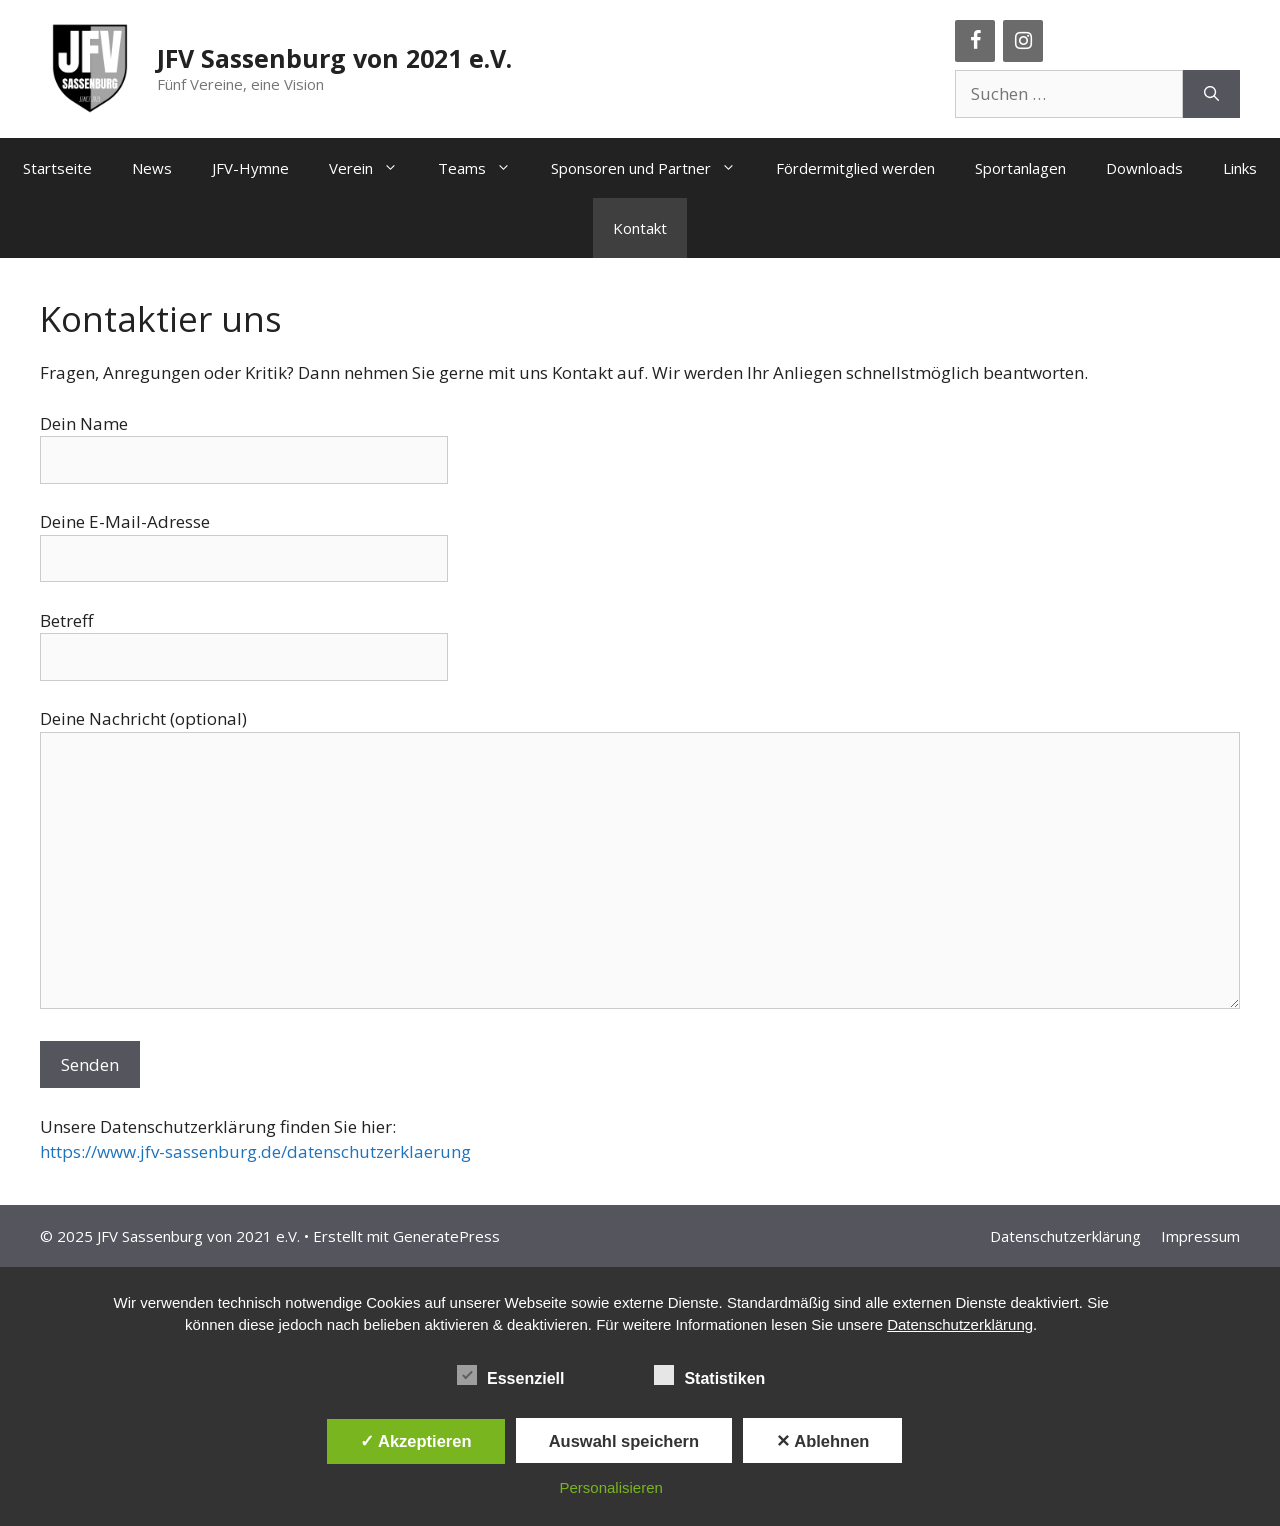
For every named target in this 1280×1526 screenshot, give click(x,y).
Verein (373, 168)
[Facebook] (975, 41)
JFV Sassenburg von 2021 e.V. (334, 58)
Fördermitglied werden (855, 168)
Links (1240, 168)
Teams (484, 168)
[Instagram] (1023, 41)
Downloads (1144, 168)
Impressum (1200, 1236)
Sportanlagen (1020, 168)
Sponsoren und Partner (653, 168)
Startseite (57, 168)
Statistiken (709, 1375)
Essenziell (510, 1375)
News (152, 168)
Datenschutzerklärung (1065, 1236)
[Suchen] (1211, 94)
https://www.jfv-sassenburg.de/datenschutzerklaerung (255, 1151)
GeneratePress (446, 1236)
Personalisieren (611, 1487)
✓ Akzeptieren (416, 1441)
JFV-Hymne (250, 168)
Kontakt (640, 228)
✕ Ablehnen (822, 1441)
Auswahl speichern (624, 1441)
